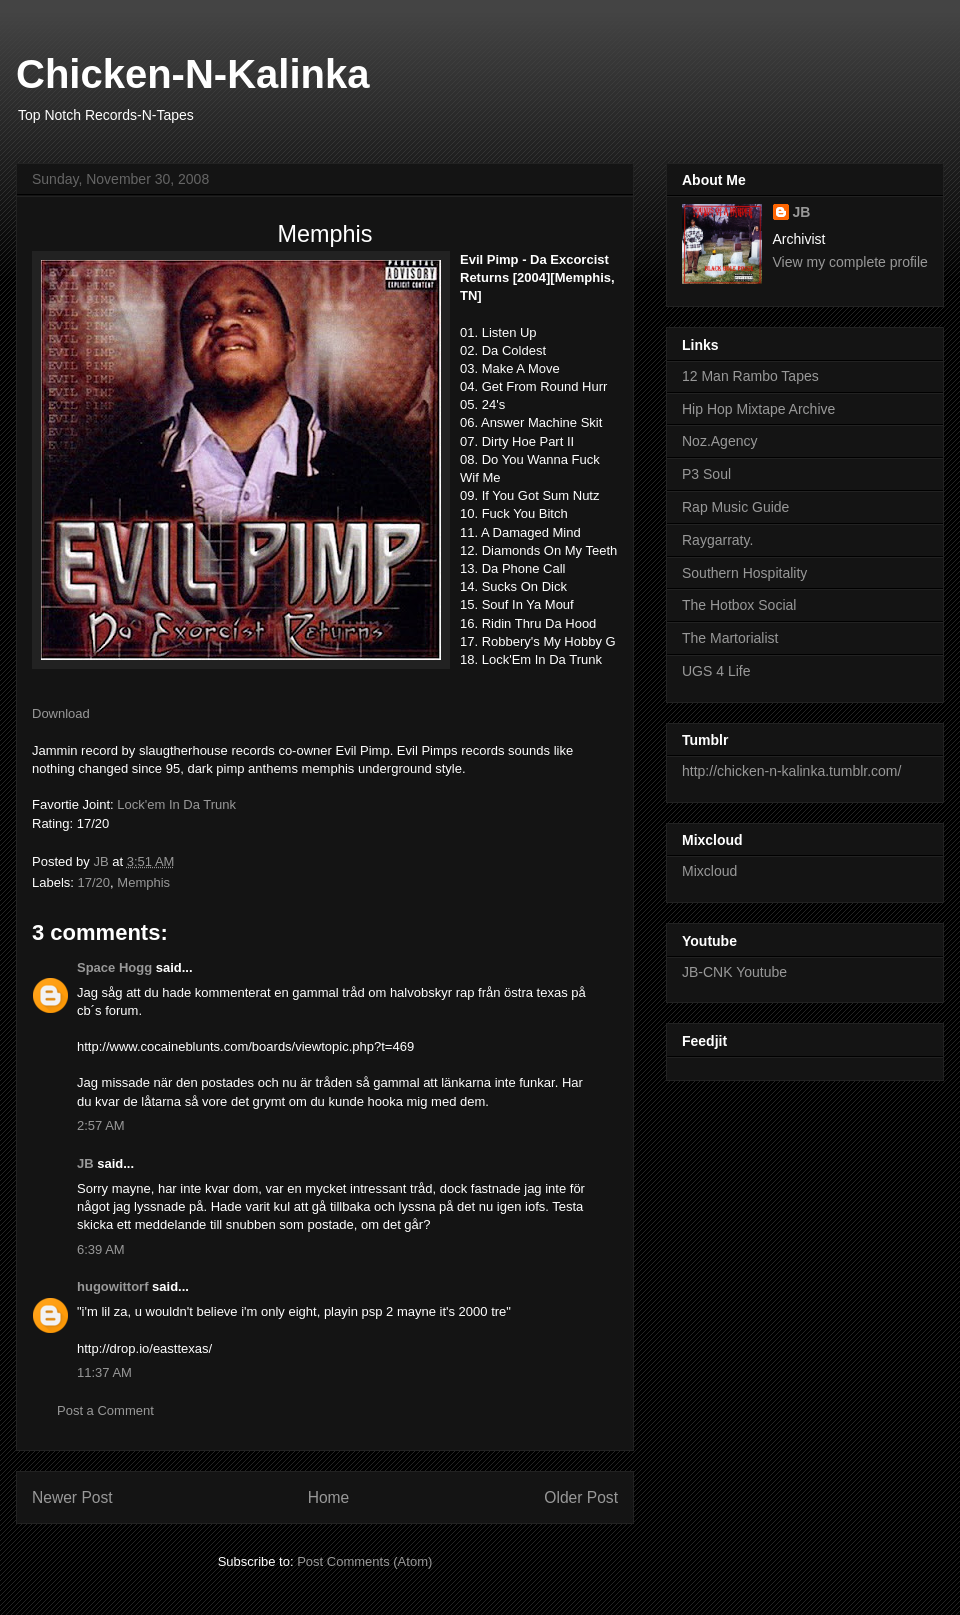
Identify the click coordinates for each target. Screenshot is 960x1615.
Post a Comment (105, 1410)
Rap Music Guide (735, 507)
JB (85, 1163)
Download (61, 713)
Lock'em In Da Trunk (176, 804)
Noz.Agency (719, 441)
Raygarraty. (717, 540)
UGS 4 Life (716, 671)
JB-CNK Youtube (734, 972)
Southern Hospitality (744, 573)
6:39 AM (101, 1249)
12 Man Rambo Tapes (750, 376)
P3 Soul (706, 474)
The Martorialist (730, 638)
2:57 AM (101, 1125)
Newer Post (72, 1497)
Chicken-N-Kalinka (192, 74)
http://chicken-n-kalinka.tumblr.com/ (791, 771)
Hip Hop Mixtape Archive (758, 409)
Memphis (143, 882)
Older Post (581, 1497)
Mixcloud (709, 871)
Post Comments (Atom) (364, 1561)
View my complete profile (850, 262)
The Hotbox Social (739, 605)
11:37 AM (104, 1372)
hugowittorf (112, 1286)
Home (329, 1497)
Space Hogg (114, 967)
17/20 (94, 882)
